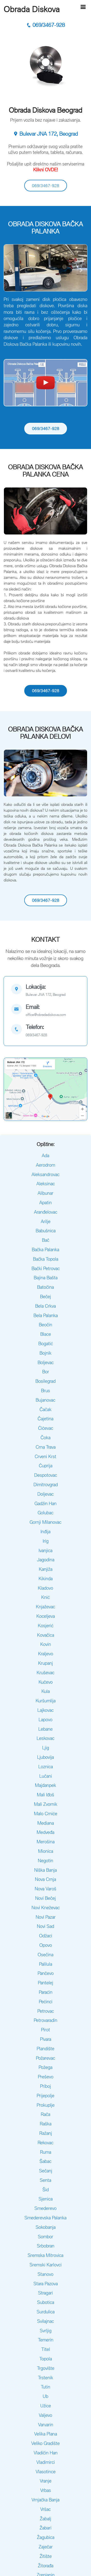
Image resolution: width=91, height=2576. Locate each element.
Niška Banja (45, 1870)
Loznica (45, 1766)
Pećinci (45, 2001)
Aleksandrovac (45, 1174)
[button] (10, 270)
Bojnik (45, 1353)
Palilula (45, 1964)
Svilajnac (45, 2321)
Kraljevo (45, 1653)
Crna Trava (46, 1447)
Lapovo (45, 1719)
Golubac (45, 1512)
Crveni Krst (45, 1456)
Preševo (45, 2076)
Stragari (45, 2292)
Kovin (45, 1644)
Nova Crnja (45, 1879)
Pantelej (45, 1982)
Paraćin (45, 1992)
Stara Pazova (45, 2283)
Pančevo (46, 1973)
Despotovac (45, 1475)
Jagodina (45, 1559)
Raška (45, 2123)
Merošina (46, 1841)
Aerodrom (45, 1165)
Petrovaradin (45, 2020)
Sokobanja (46, 2227)
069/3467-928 (45, 25)
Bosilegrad (45, 1381)
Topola (45, 2358)
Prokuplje (46, 2105)
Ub (45, 2396)
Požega (45, 2067)
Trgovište (45, 2368)
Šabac (45, 2161)
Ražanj (45, 2133)
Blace (45, 1334)
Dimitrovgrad (45, 1484)
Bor (45, 1371)
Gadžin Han (45, 1503)
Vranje (45, 2480)
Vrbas (45, 2490)
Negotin (45, 1860)
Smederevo (45, 2208)
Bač (45, 1240)
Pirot (45, 2029)
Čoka (45, 1437)
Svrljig (45, 2330)
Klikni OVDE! (45, 169)
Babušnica (46, 1230)
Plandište (45, 2048)
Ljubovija (45, 1757)
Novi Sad (45, 1926)
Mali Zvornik (45, 1804)
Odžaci (45, 1935)
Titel (45, 2349)
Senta (45, 2180)
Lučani (45, 1776)
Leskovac (45, 1738)
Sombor (45, 2236)
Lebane (45, 1729)
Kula (45, 1691)
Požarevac (45, 2058)
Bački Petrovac (46, 1268)
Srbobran (45, 2245)
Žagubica (45, 2537)
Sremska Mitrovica (45, 2255)
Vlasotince (46, 2471)
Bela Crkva (45, 1306)
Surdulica (46, 2311)
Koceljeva (45, 1616)
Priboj (45, 2086)
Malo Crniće (45, 1813)
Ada (45, 1155)
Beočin (45, 1324)
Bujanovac (45, 1400)
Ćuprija (45, 1465)
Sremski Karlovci (46, 2264)
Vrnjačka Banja (45, 2499)
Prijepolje (45, 2095)
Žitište (46, 2556)
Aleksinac (45, 1183)
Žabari (45, 2527)
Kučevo (46, 1682)
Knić (45, 1597)
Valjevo (45, 2415)
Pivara (45, 2039)
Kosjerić (45, 1625)
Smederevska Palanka (45, 2217)
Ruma (45, 2152)
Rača (45, 2114)
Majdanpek (45, 1785)
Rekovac (45, 2142)
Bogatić (45, 1343)
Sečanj (45, 2170)
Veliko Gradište (45, 2443)
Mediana (45, 1823)
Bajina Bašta (46, 1277)
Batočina (45, 1287)
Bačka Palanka (45, 1249)
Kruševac (45, 1672)
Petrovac (45, 2011)
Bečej (45, 1296)
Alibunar (45, 1193)
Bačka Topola (45, 1259)
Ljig (45, 1747)
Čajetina (45, 1418)
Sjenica (46, 2198)
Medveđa (45, 1832)
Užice (45, 2405)
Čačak (45, 1409)
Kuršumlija (46, 1700)
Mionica (45, 1851)
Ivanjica (45, 1550)
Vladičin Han (46, 2452)
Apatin (45, 1202)
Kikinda (46, 1578)
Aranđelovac (45, 1212)
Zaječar (46, 2546)
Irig (46, 1541)
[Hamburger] (83, 7)
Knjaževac (45, 1606)
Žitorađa (45, 2565)
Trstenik (45, 2377)
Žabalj (45, 2518)
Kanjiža (45, 1569)
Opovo (45, 1945)
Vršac (45, 2509)
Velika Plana (45, 2433)
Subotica (45, 2302)
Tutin (45, 2386)
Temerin (45, 2339)
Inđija (45, 1531)
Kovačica (45, 1635)
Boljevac (46, 1362)
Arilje (45, 1221)
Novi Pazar (46, 1917)
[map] (45, 991)
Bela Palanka (45, 1315)
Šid (45, 2189)
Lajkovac (45, 1710)
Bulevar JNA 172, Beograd (45, 134)
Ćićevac (45, 1428)
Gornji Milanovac (45, 1522)
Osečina (45, 1954)
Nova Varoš (45, 1888)
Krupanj (45, 1663)
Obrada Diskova (32, 9)
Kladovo (45, 1588)
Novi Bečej (45, 1898)
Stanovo (45, 2274)
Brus (45, 1390)
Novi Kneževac (46, 1907)
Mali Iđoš (45, 1794)
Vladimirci (45, 2462)
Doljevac (45, 1494)
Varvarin (45, 2424)
